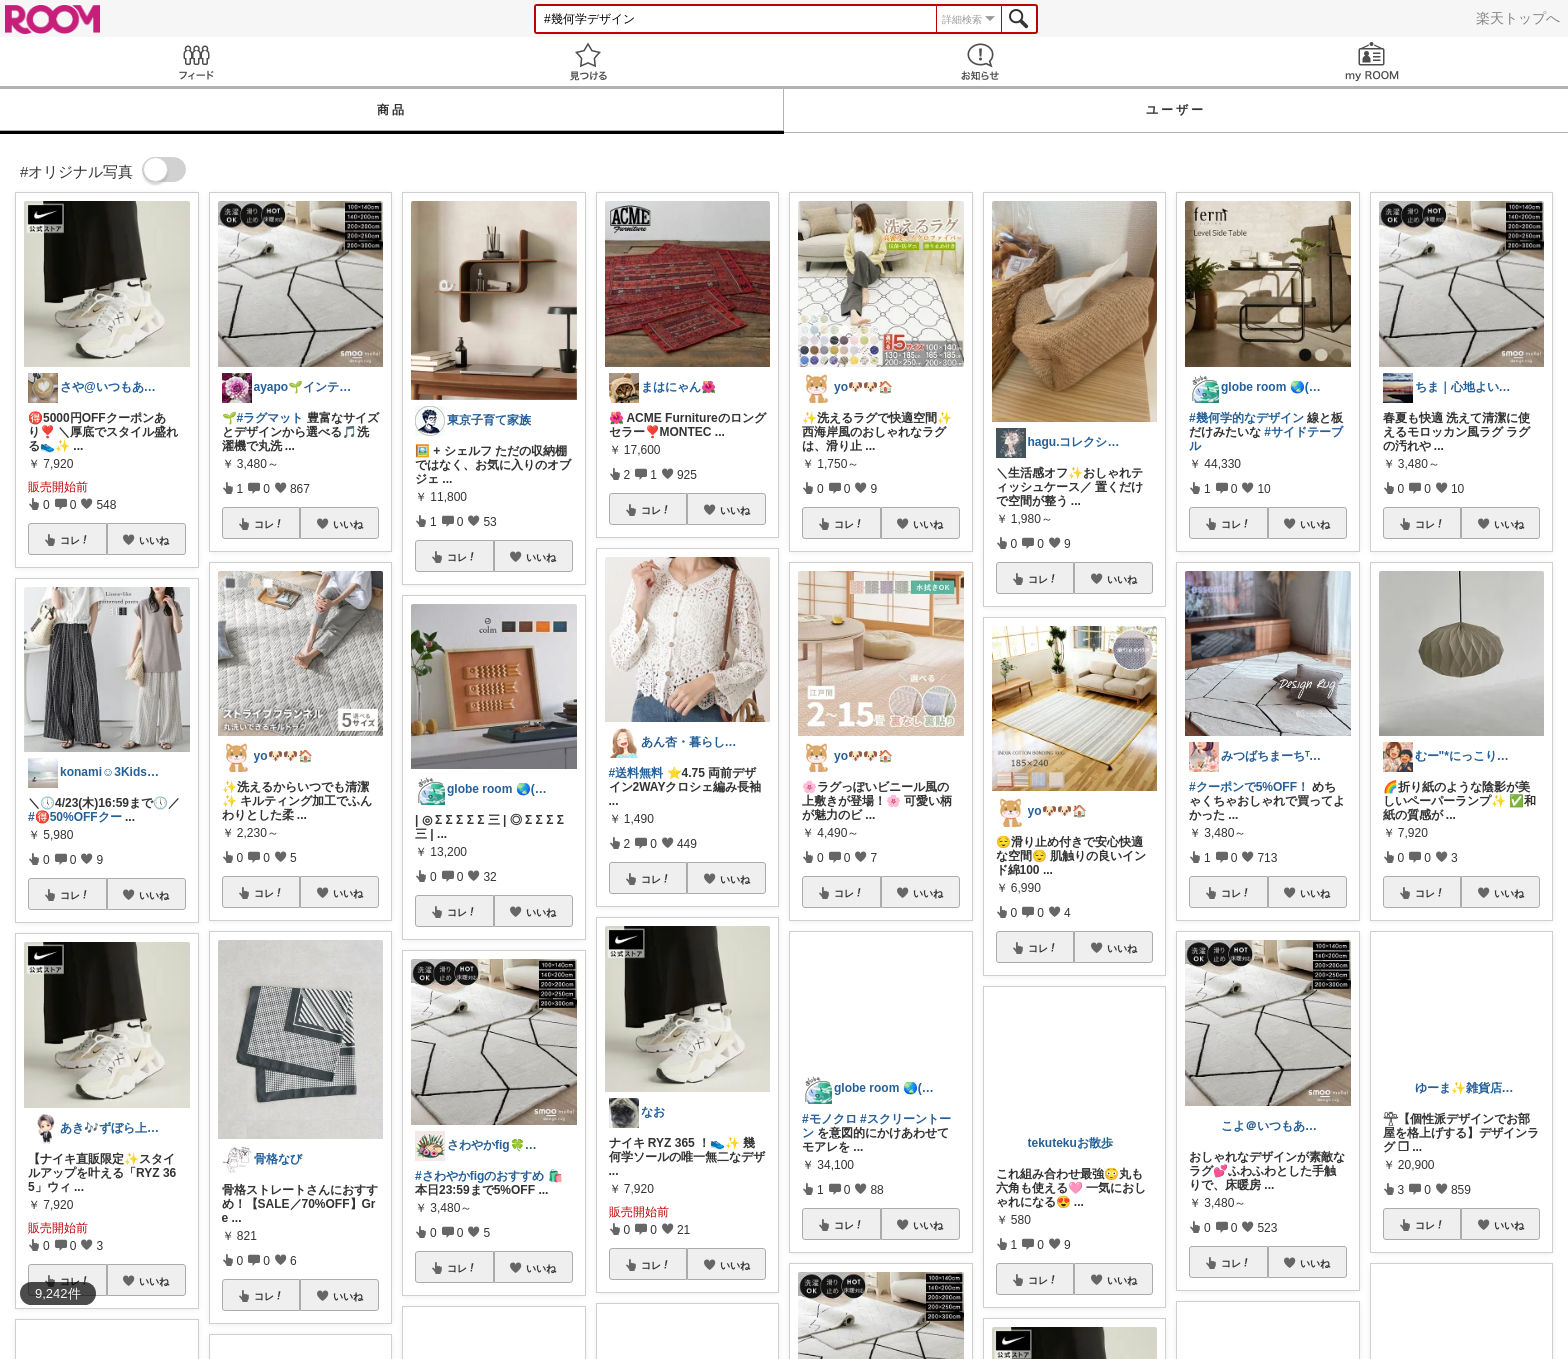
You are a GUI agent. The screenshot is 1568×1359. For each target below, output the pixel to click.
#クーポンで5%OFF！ (1249, 787)
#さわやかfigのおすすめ (479, 1176)
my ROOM (1372, 61)
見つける (588, 61)
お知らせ (980, 61)
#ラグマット (270, 418)
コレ (75, 540)
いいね (154, 540)
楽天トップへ (1518, 18)
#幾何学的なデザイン (1246, 418)
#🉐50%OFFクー (75, 817)
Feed (196, 61)
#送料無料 (636, 773)
